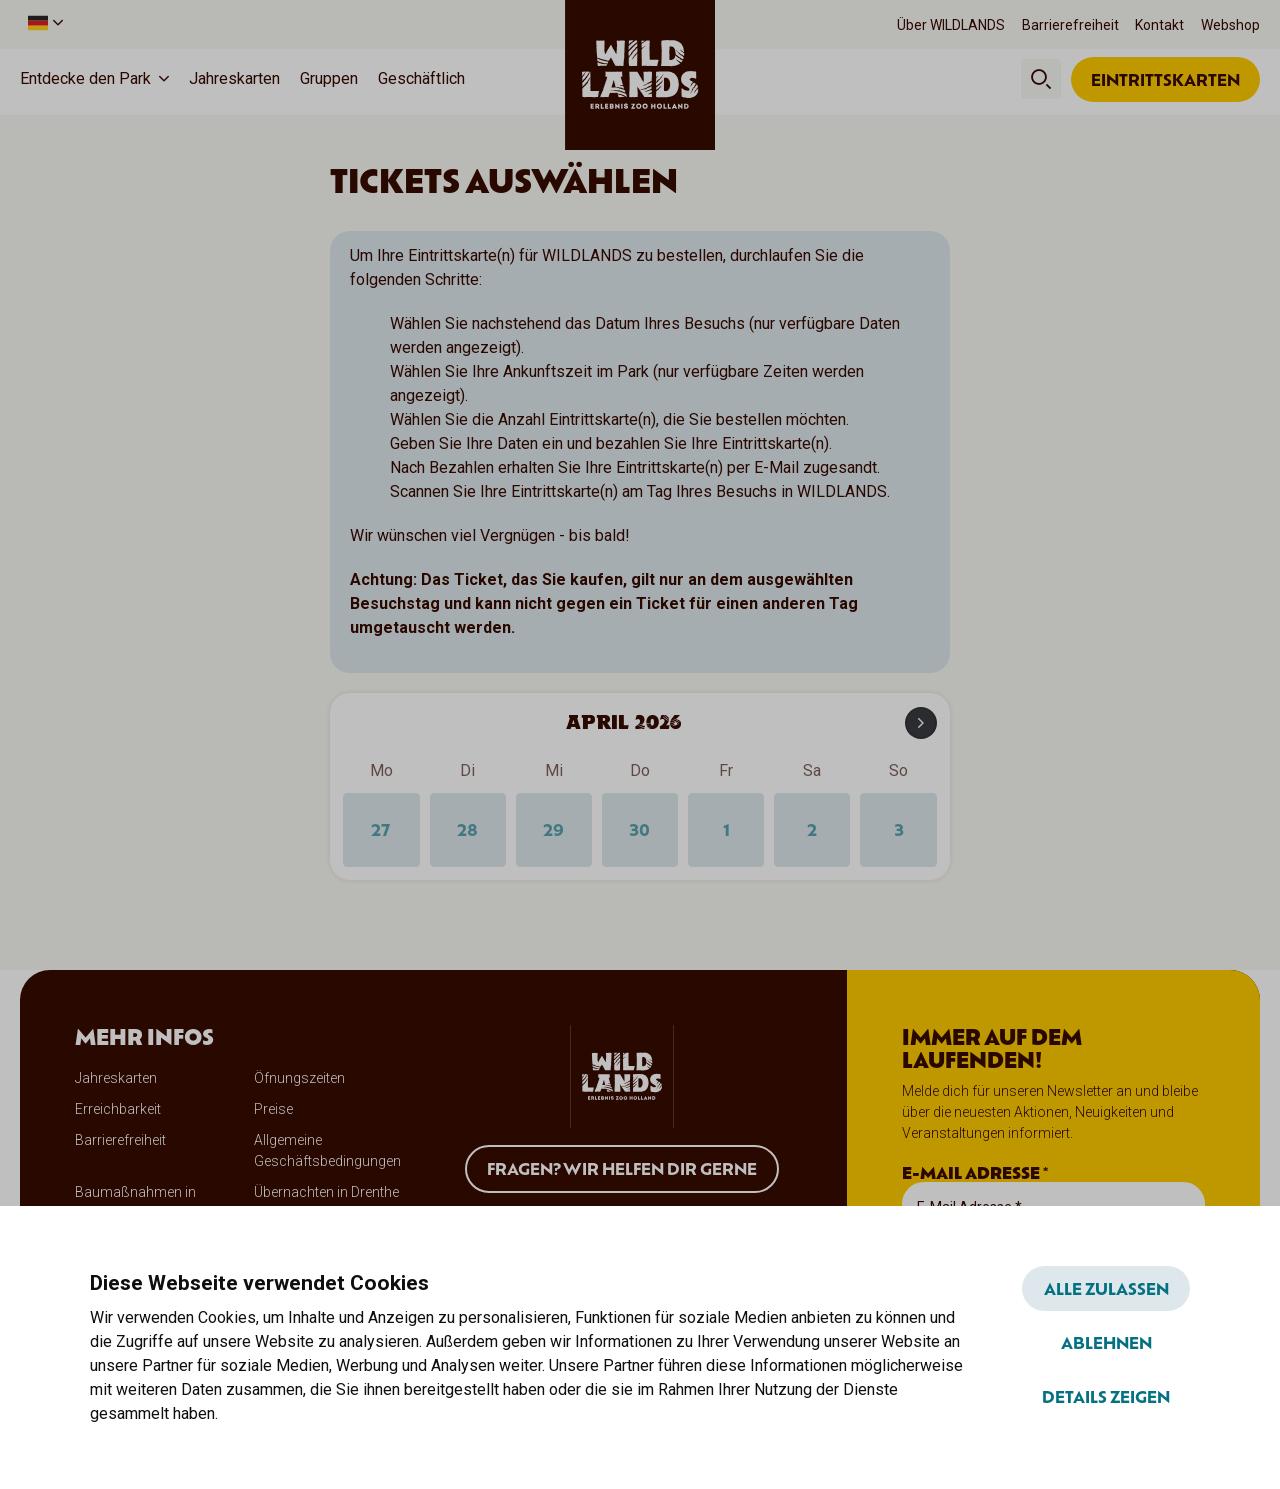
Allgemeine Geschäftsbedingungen (327, 1152)
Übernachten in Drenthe (326, 1194)
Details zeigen (1106, 1396)
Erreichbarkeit (118, 1111)
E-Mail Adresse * (975, 1175)
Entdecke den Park (85, 78)
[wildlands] (640, 76)
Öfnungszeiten (299, 1080)
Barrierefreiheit (1070, 25)
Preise (273, 1111)
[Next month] (921, 724)
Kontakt (1159, 25)
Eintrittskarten (1165, 79)
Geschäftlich (421, 78)
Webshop (1230, 25)
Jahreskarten (234, 78)
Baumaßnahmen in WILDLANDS (135, 1204)
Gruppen (329, 78)
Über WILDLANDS (951, 25)
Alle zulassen (1106, 1288)
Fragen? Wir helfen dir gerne (622, 1170)
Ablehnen (1106, 1342)
